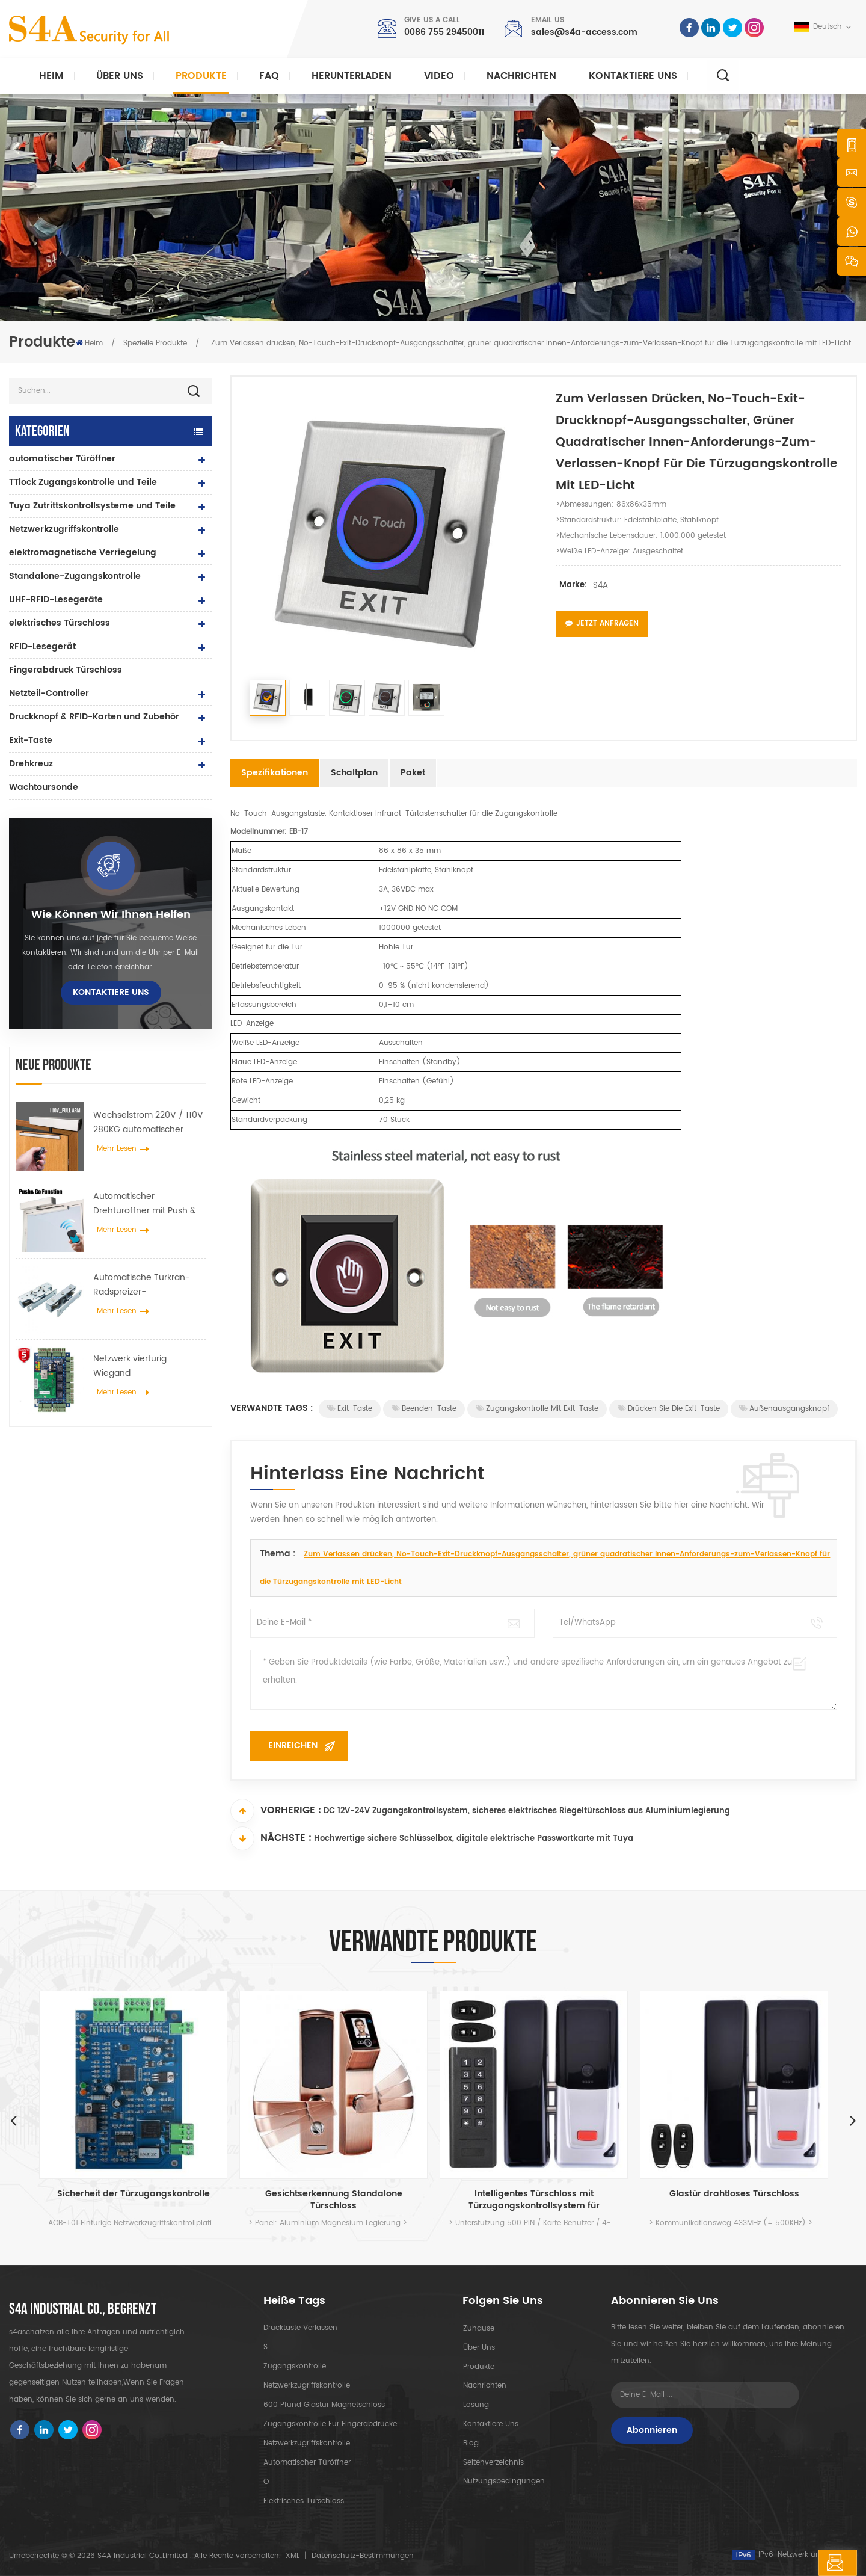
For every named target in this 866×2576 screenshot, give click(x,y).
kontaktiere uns (633, 76)
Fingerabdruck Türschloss (65, 670)
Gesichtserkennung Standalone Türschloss (333, 2200)
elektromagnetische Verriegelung (82, 552)
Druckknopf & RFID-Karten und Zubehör (94, 717)
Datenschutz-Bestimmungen (363, 2556)
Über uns (119, 76)
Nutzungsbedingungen (503, 2482)
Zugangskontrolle (294, 2366)
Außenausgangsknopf (784, 1408)
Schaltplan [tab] (354, 773)
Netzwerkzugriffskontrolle (64, 529)
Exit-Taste (30, 740)
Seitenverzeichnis (492, 2462)
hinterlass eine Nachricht (780, 2563)
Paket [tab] (413, 773)
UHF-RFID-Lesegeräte (56, 599)
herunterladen (352, 76)
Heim (51, 76)
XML (292, 2556)
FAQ (269, 76)
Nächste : (271, 1838)
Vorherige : (275, 1811)
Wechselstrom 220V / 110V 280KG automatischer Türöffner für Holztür (148, 1122)
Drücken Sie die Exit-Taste (669, 1408)
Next (853, 2120)
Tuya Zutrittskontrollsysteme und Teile (92, 506)
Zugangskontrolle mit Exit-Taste (537, 1408)
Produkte (201, 76)
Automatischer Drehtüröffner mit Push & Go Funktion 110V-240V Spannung (144, 1203)
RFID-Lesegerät (42, 646)
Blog (470, 2443)
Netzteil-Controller (49, 693)
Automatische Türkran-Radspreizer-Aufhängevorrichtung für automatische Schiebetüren (144, 1285)
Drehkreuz (31, 764)
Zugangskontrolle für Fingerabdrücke (330, 2424)
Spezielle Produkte (155, 343)
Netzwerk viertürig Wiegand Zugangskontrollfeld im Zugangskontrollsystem (141, 1366)
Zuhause (478, 2328)
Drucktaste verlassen (300, 2328)
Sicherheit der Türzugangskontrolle (133, 2194)
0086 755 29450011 (444, 32)
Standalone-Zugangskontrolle (75, 576)
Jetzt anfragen (602, 623)
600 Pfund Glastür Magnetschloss (324, 2405)
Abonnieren (652, 2430)
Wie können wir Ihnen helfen (111, 915)
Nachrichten (521, 76)
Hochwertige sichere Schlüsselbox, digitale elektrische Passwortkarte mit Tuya (473, 1839)
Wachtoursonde (43, 787)
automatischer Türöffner (62, 459)
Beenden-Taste (424, 1408)
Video (439, 76)
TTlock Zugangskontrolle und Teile (83, 482)
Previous (13, 2120)
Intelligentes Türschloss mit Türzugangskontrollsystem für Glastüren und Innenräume (534, 2200)
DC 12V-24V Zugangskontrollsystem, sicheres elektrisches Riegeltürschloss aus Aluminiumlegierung (527, 1811)
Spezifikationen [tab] (274, 773)
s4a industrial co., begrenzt (82, 2309)
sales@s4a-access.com (584, 32)
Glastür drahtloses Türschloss (734, 2194)
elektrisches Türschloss (59, 623)
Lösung (475, 2405)
